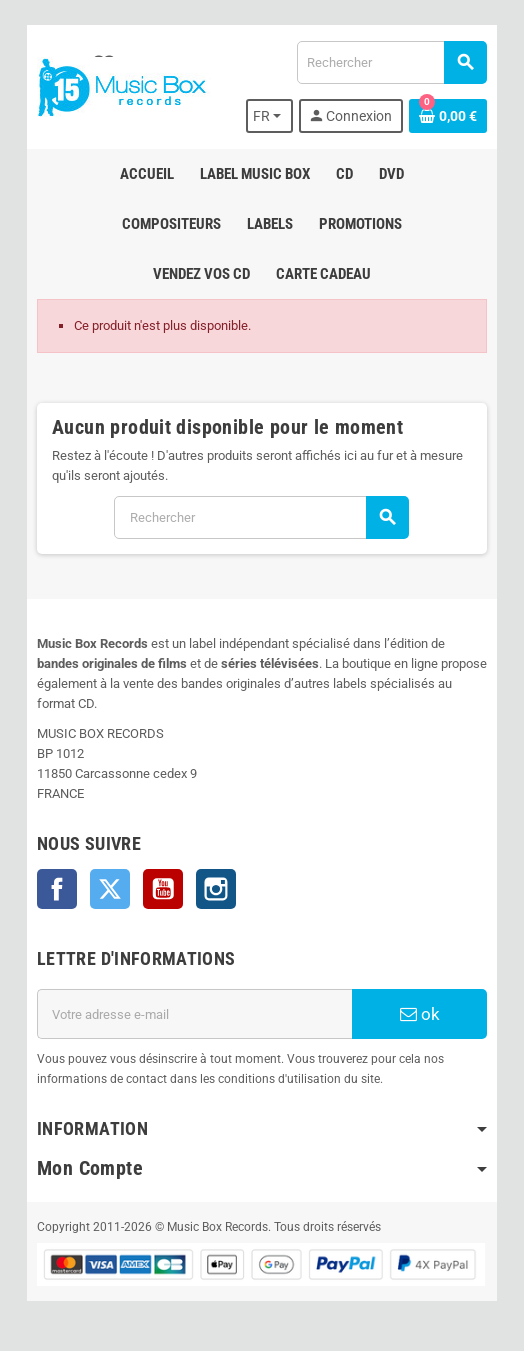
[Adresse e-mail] (194, 1014)
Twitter (110, 889)
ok (420, 1014)
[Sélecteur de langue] (270, 116)
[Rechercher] (391, 62)
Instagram (216, 889)
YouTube (163, 889)
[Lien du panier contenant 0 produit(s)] (448, 116)
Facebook (57, 889)
